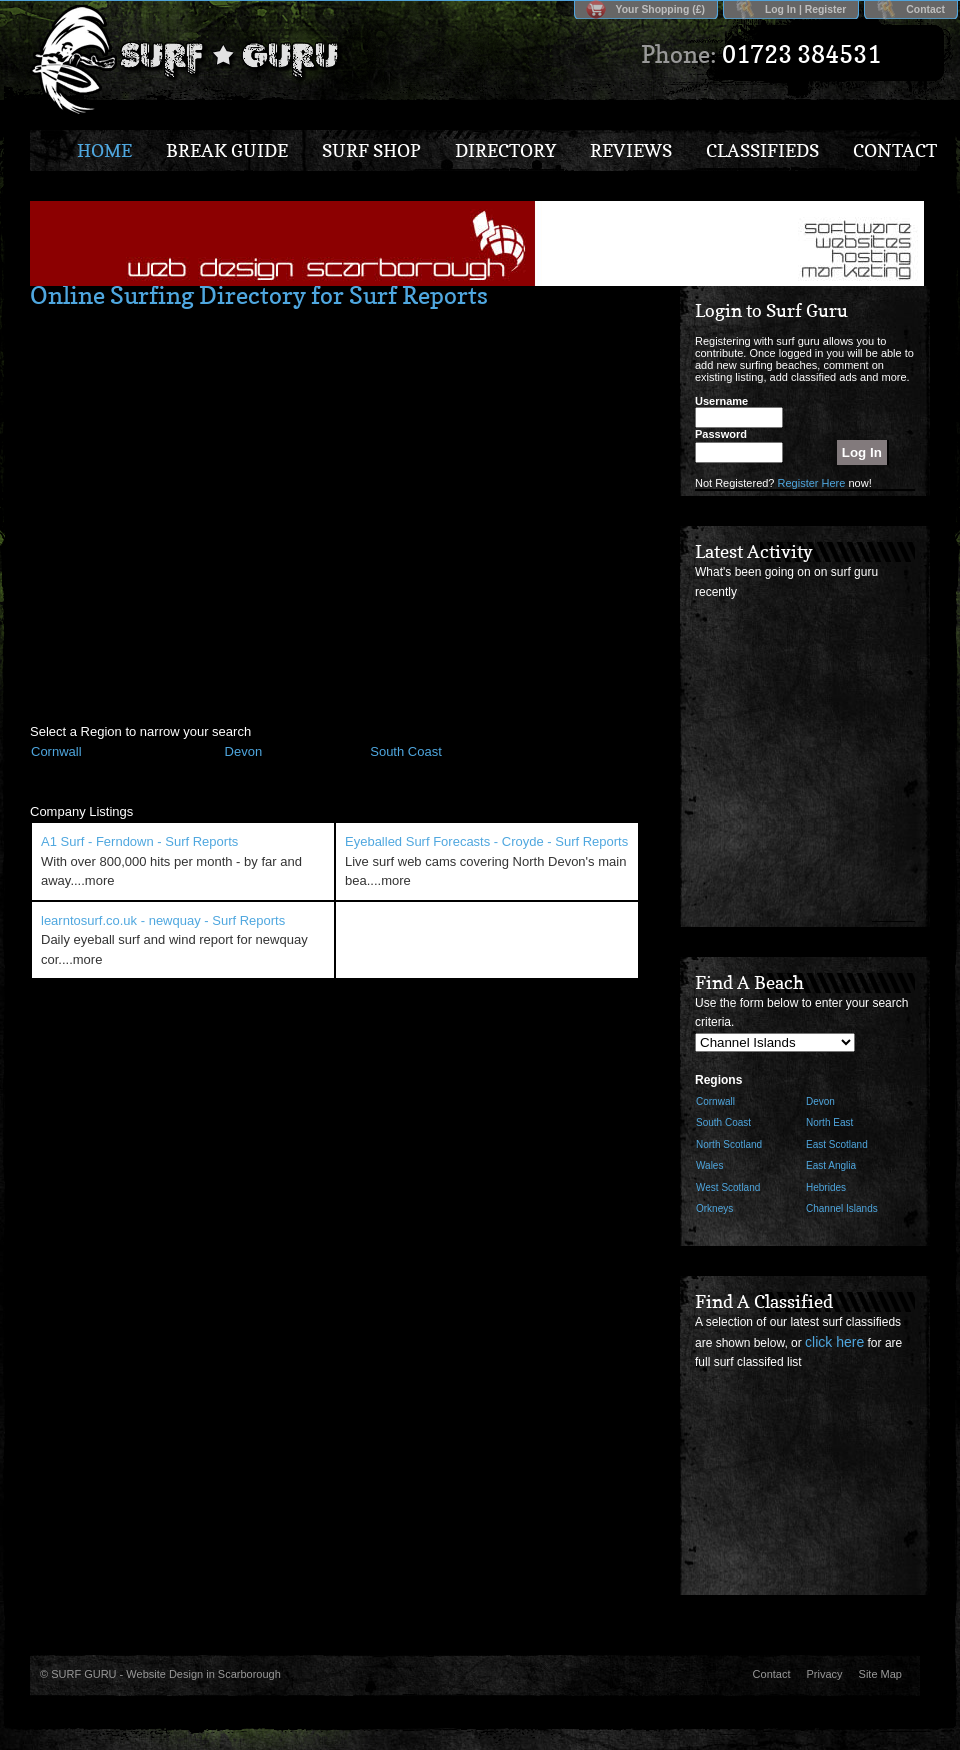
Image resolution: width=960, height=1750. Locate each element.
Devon (820, 1101)
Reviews (631, 150)
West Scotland (728, 1187)
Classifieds (762, 150)
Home (104, 150)
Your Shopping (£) (660, 9)
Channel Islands (842, 1208)
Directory (505, 150)
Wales (709, 1165)
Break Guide (227, 150)
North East (829, 1122)
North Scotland (729, 1144)
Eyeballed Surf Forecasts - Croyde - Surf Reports (486, 841)
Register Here (812, 483)
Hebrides (826, 1187)
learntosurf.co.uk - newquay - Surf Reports (163, 920)
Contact (925, 9)
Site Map (880, 1674)
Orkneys (714, 1208)
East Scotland (837, 1144)
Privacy (825, 1674)
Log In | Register (805, 9)
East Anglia (831, 1165)
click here (834, 1342)
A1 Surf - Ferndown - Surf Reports (139, 841)
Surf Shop (371, 150)
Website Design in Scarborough (203, 1674)
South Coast (723, 1122)
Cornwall (715, 1101)
